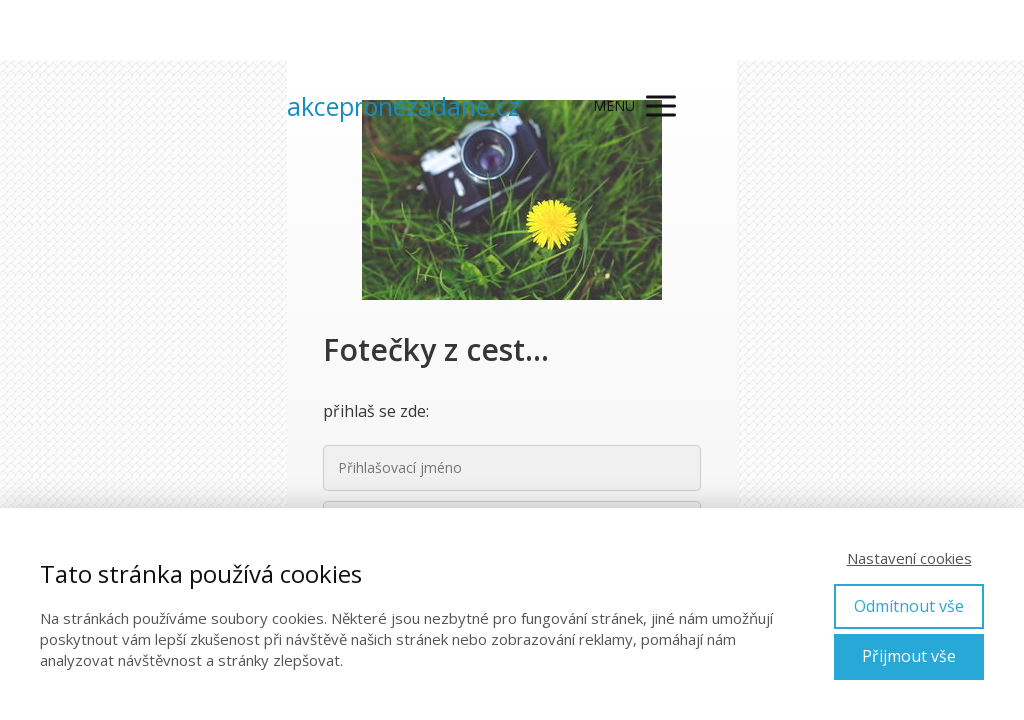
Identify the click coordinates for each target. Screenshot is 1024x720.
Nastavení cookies (909, 558)
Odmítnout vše (909, 606)
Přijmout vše (909, 656)
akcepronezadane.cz (403, 106)
